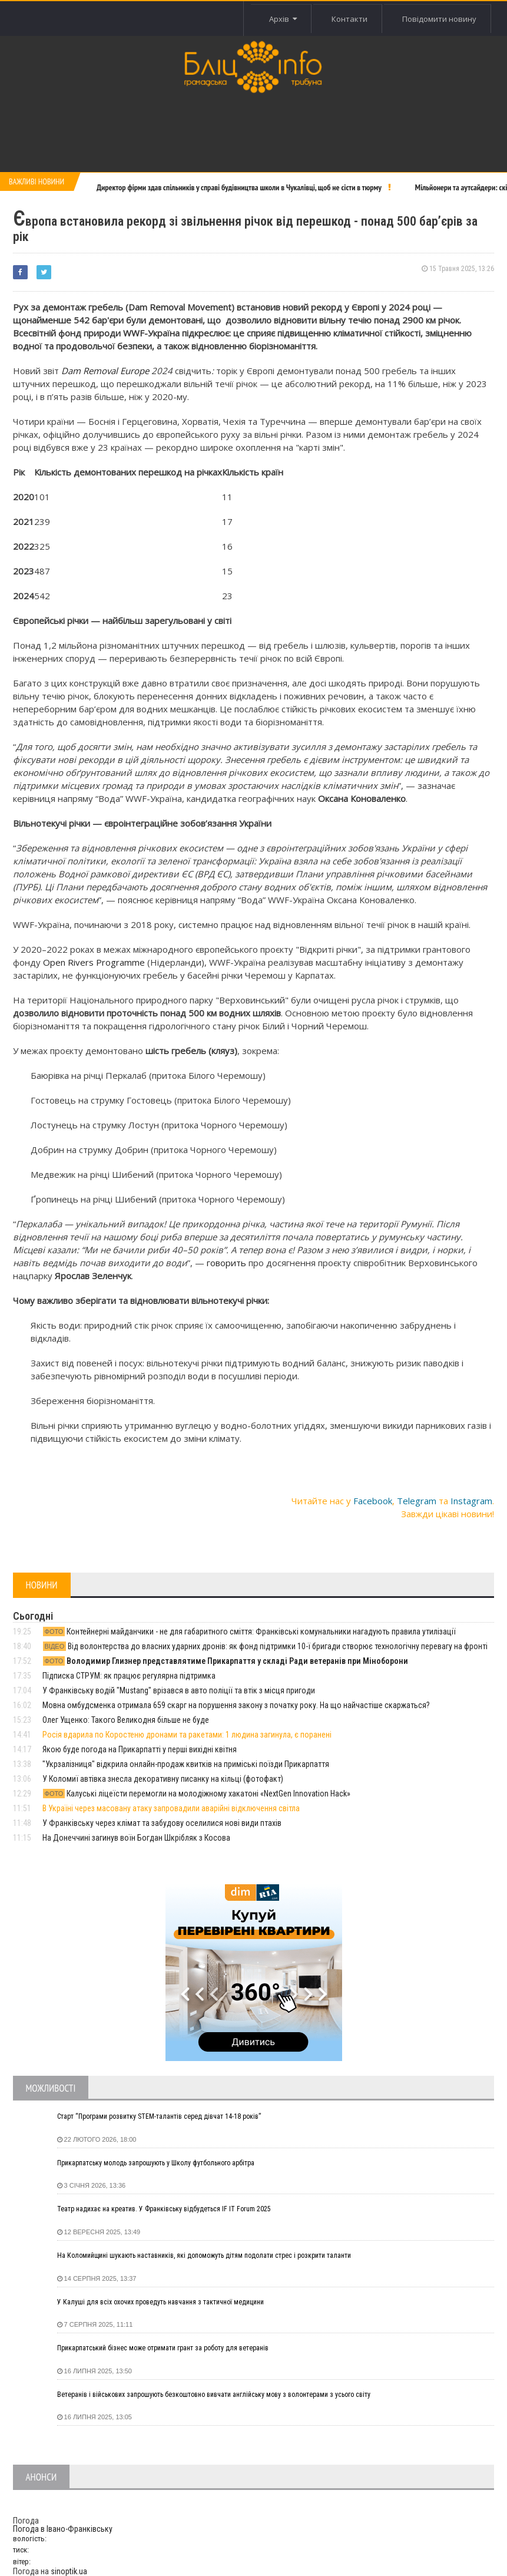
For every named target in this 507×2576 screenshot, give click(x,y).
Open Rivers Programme (94, 962)
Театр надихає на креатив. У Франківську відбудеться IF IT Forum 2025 (164, 2209)
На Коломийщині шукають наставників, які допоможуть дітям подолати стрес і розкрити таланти (204, 2255)
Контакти (349, 19)
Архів (283, 18)
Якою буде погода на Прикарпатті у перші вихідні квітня (139, 1749)
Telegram (416, 1501)
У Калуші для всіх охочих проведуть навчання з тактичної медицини (160, 2302)
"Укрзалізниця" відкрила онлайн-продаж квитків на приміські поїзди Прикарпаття (185, 1764)
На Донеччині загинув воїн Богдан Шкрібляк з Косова (136, 1837)
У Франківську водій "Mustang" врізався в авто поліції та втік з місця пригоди (178, 1690)
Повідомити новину (439, 19)
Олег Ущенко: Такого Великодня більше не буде (125, 1720)
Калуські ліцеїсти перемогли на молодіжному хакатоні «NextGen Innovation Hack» (196, 1793)
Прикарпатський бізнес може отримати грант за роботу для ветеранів (163, 2348)
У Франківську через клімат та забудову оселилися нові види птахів (161, 1823)
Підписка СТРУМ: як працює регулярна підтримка (129, 1675)
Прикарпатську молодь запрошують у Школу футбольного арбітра (155, 2163)
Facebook (372, 1501)
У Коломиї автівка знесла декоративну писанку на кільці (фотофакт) (162, 1779)
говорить (226, 1263)
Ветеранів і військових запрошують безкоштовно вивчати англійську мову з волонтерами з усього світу (213, 2394)
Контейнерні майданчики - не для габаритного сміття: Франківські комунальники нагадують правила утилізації (249, 1631)
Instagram (471, 1501)
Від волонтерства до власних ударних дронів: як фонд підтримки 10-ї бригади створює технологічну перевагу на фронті (265, 1646)
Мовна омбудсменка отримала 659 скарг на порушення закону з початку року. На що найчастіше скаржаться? (236, 1705)
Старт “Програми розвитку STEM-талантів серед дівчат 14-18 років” (159, 2116)
